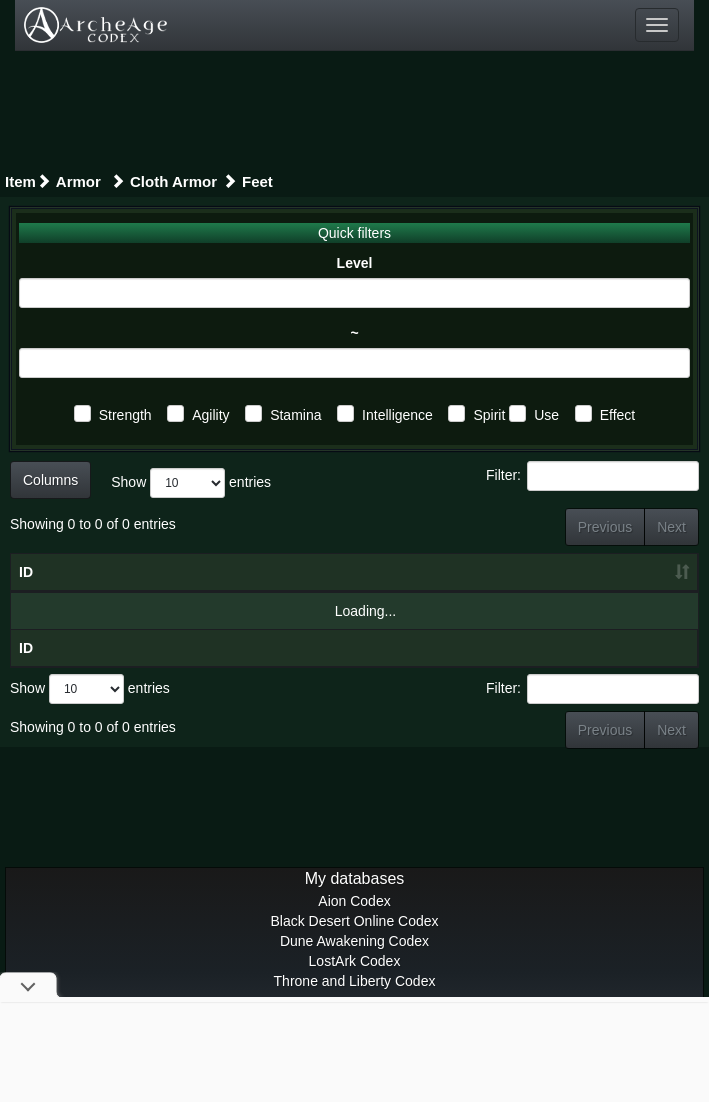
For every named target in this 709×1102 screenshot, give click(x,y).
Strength (125, 415)
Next (671, 527)
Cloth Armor (173, 181)
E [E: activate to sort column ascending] (662, 592)
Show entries (191, 483)
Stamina (295, 415)
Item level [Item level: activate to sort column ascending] (251, 582)
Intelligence (397, 415)
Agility (210, 415)
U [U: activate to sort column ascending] (612, 592)
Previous (605, 527)
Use (546, 415)
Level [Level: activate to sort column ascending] (179, 592)
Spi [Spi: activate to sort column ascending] (557, 592)
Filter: (592, 476)
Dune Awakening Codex (354, 981)
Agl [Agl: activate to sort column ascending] (377, 592)
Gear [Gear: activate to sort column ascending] (82, 592)
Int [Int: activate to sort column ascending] (497, 592)
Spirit (489, 415)
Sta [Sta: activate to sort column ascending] (439, 592)
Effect (618, 415)
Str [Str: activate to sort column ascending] (316, 592)
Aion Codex (354, 941)
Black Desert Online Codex (354, 961)
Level (355, 263)
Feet (257, 181)
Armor (80, 181)
